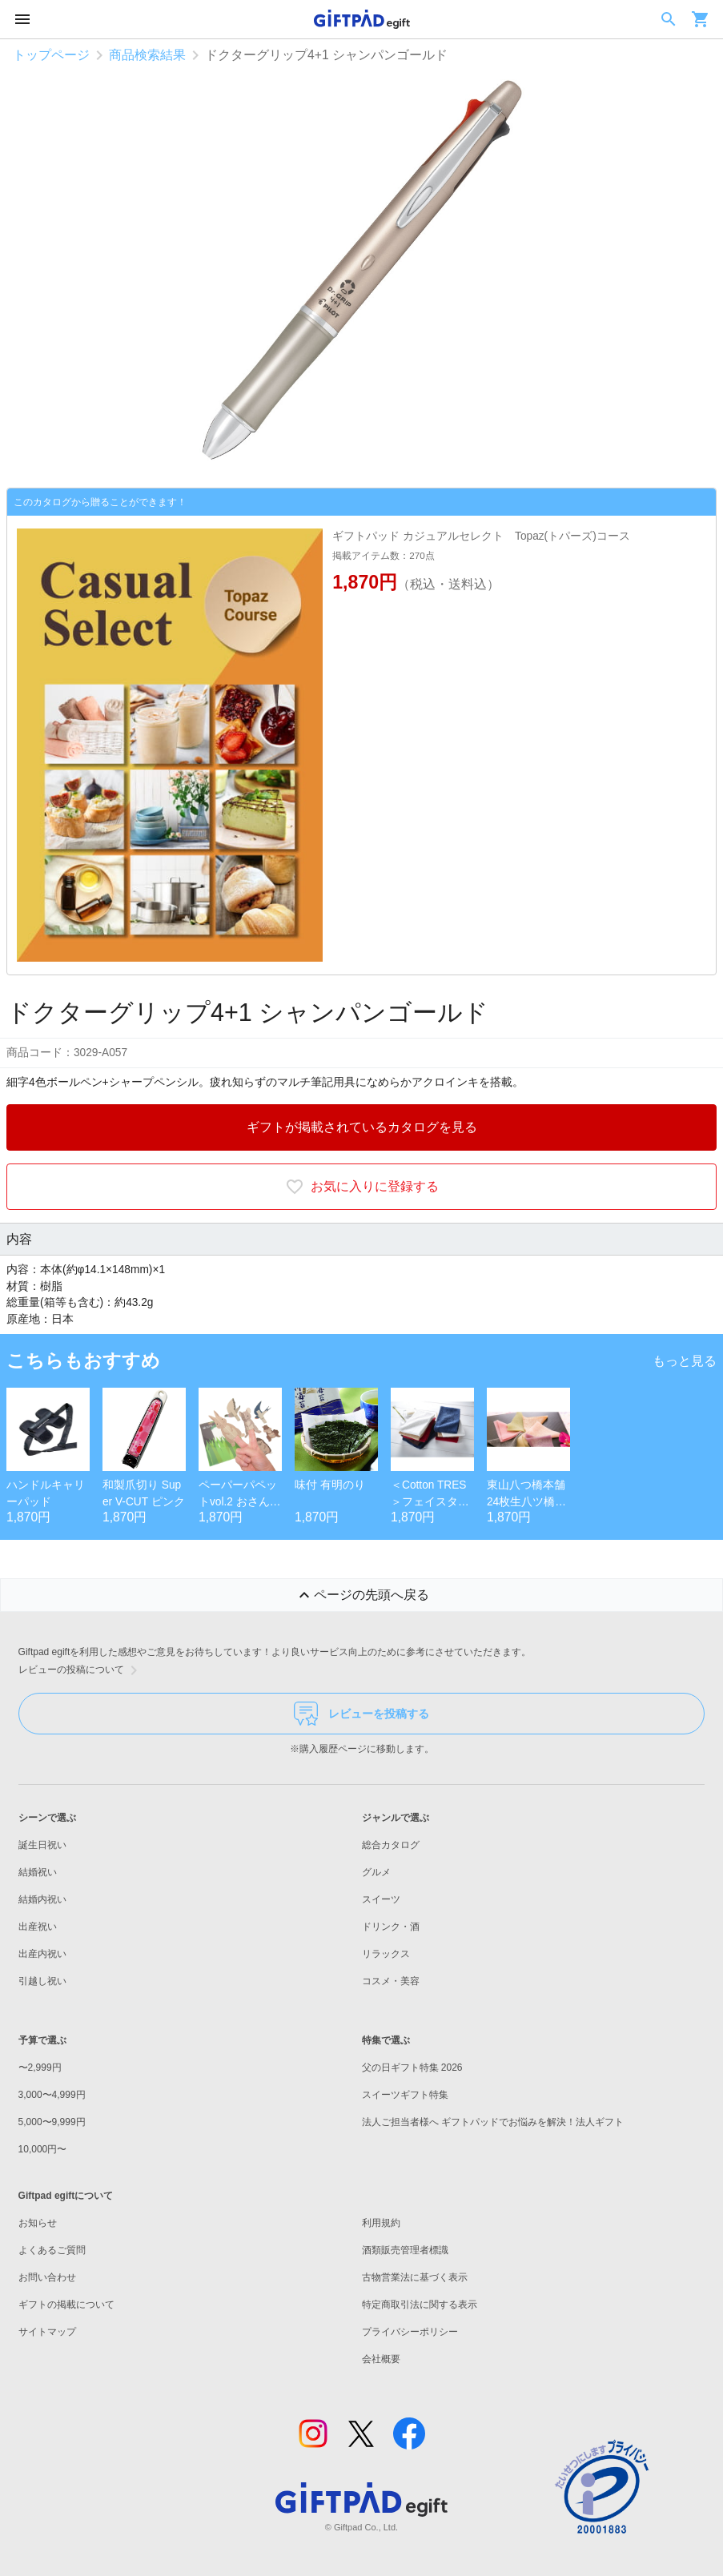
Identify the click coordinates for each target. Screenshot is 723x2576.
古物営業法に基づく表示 (415, 2277)
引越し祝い (42, 1981)
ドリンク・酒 (391, 1926)
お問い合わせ (47, 2277)
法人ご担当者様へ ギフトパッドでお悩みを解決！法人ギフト (493, 2122)
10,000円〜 (42, 2149)
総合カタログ (391, 1845)
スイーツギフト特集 (405, 2094)
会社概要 (381, 2359)
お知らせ (37, 2222)
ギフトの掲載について (66, 2304)
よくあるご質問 (52, 2250)
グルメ (376, 1872)
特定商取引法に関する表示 (419, 2304)
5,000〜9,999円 (52, 2122)
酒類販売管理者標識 (405, 2250)
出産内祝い (42, 1953)
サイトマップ (47, 2331)
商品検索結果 (147, 55)
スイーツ (381, 1899)
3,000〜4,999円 (52, 2094)
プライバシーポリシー (410, 2331)
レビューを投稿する (361, 1714)
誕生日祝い (42, 1845)
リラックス (386, 1953)
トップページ (51, 55)
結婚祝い (37, 1872)
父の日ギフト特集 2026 (412, 2067)
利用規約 (381, 2222)
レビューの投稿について (80, 1670)
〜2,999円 (40, 2067)
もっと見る (685, 1361)
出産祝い (37, 1926)
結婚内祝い (42, 1899)
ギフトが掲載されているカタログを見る (362, 1127)
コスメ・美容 (391, 1981)
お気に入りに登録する (362, 1186)
